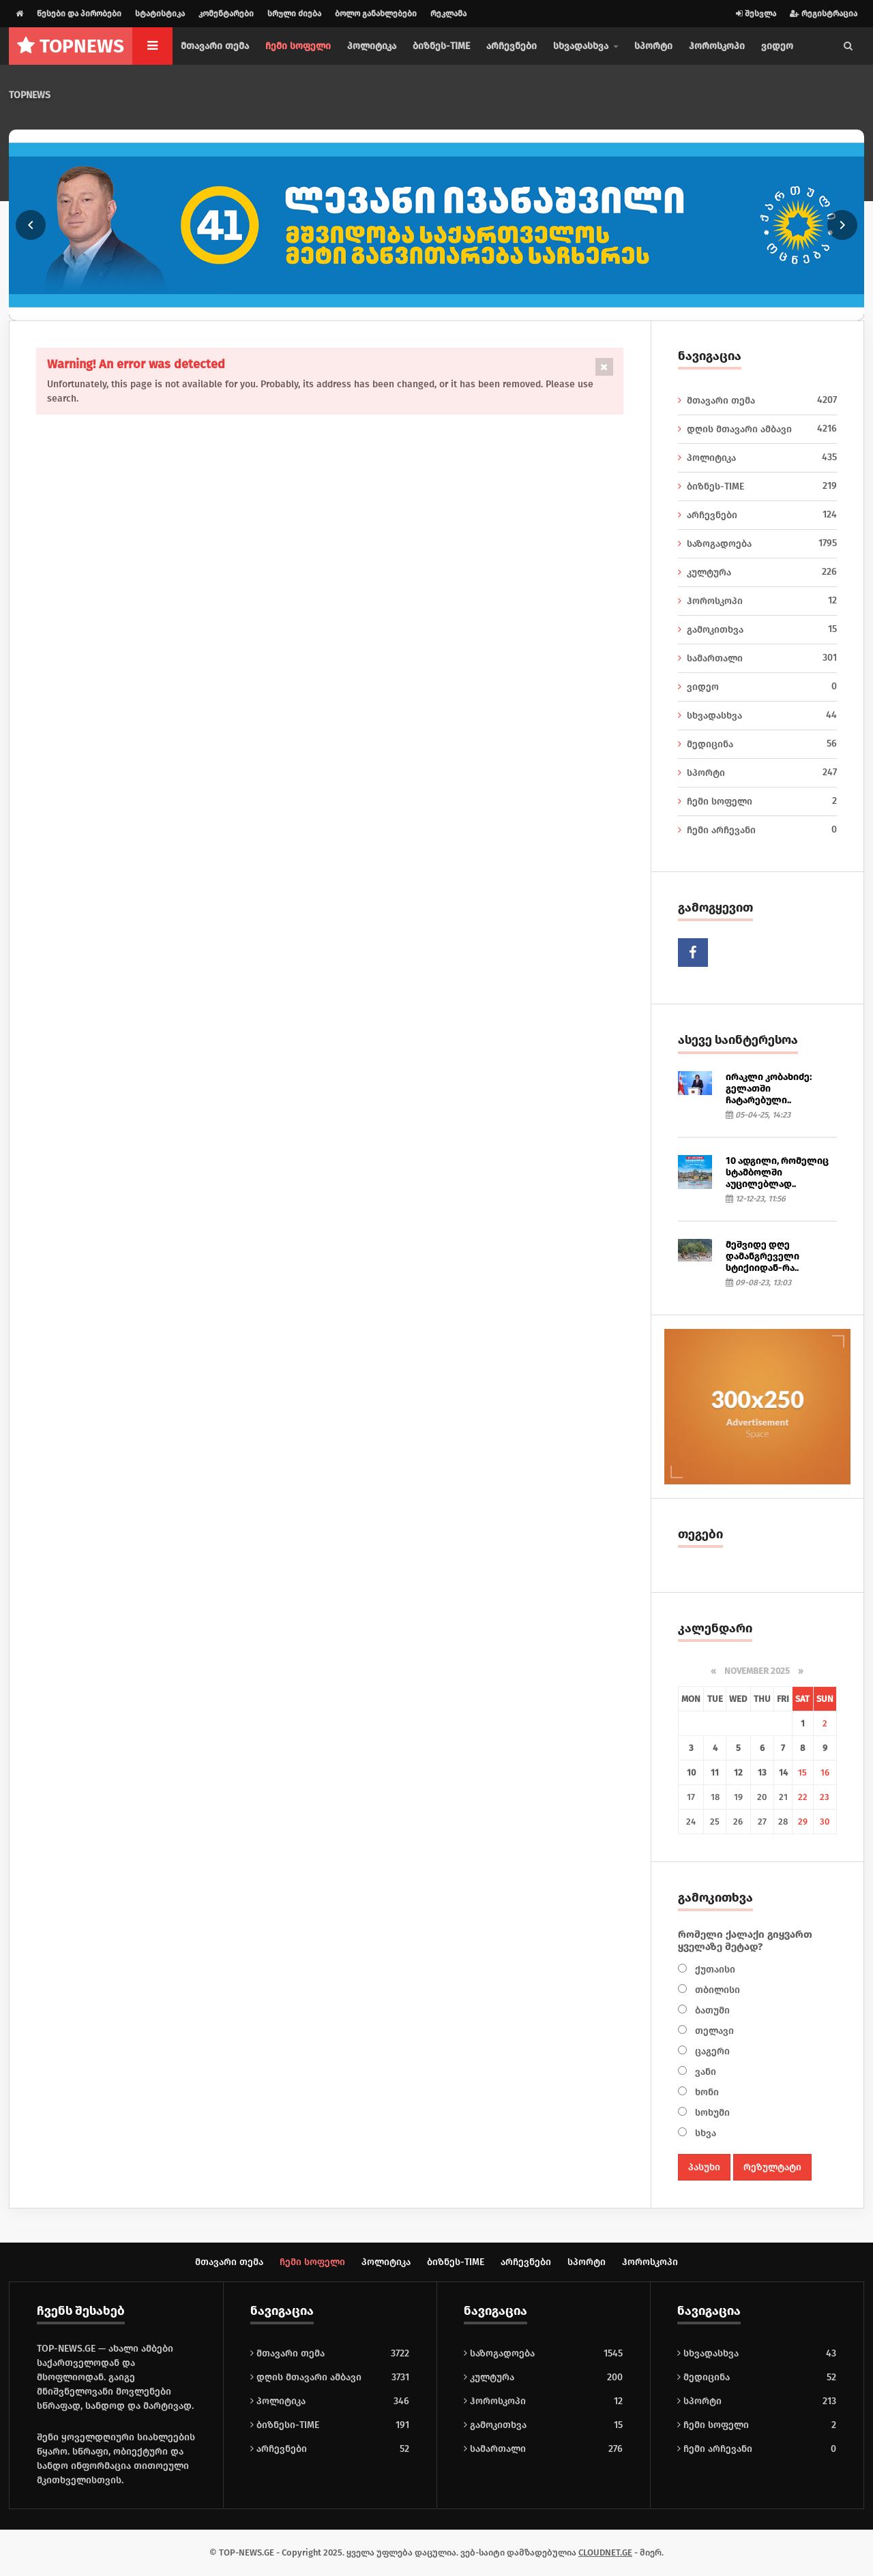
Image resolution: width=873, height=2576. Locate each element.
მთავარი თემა (215, 46)
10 (691, 1772)
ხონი (705, 2092)
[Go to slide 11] (489, 311)
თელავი (713, 2031)
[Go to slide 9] (465, 311)
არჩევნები (511, 46)
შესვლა (756, 13)
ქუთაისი (713, 1969)
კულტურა (758, 572)
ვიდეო (777, 46)
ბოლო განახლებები (376, 13)
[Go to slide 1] (373, 311)
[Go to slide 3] (396, 311)
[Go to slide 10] (477, 311)
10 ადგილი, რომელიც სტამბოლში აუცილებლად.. (777, 1172)
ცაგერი (711, 2051)
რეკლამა (448, 13)
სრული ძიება (294, 13)
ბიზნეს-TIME (441, 46)
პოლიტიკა (371, 46)
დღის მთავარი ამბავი (758, 429)
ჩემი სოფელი (298, 46)
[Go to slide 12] (500, 311)
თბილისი (716, 1990)
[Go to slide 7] (442, 311)
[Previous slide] (31, 225)
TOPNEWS (29, 95)
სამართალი (758, 658)
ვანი (704, 2072)
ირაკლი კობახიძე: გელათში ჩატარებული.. (769, 1088)
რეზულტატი (772, 2167)
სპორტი (653, 46)
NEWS (70, 46)
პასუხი (704, 2167)
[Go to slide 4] (407, 311)
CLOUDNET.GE (605, 2552)
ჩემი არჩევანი (758, 829)
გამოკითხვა (758, 629)
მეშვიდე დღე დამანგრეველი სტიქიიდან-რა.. (762, 1256)
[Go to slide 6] (431, 311)
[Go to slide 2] (384, 311)
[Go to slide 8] (454, 311)
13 (762, 1772)
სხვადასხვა (758, 715)
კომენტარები (226, 13)
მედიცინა (758, 744)
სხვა (704, 2133)
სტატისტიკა (160, 13)
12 (738, 1772)
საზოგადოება (758, 543)
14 (783, 1772)
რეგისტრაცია (823, 13)
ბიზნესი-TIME (284, 2425)
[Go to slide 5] (419, 311)
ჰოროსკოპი (717, 46)
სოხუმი (711, 2112)
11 (715, 1772)
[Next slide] (842, 225)
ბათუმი (711, 2010)
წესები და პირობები (79, 13)
